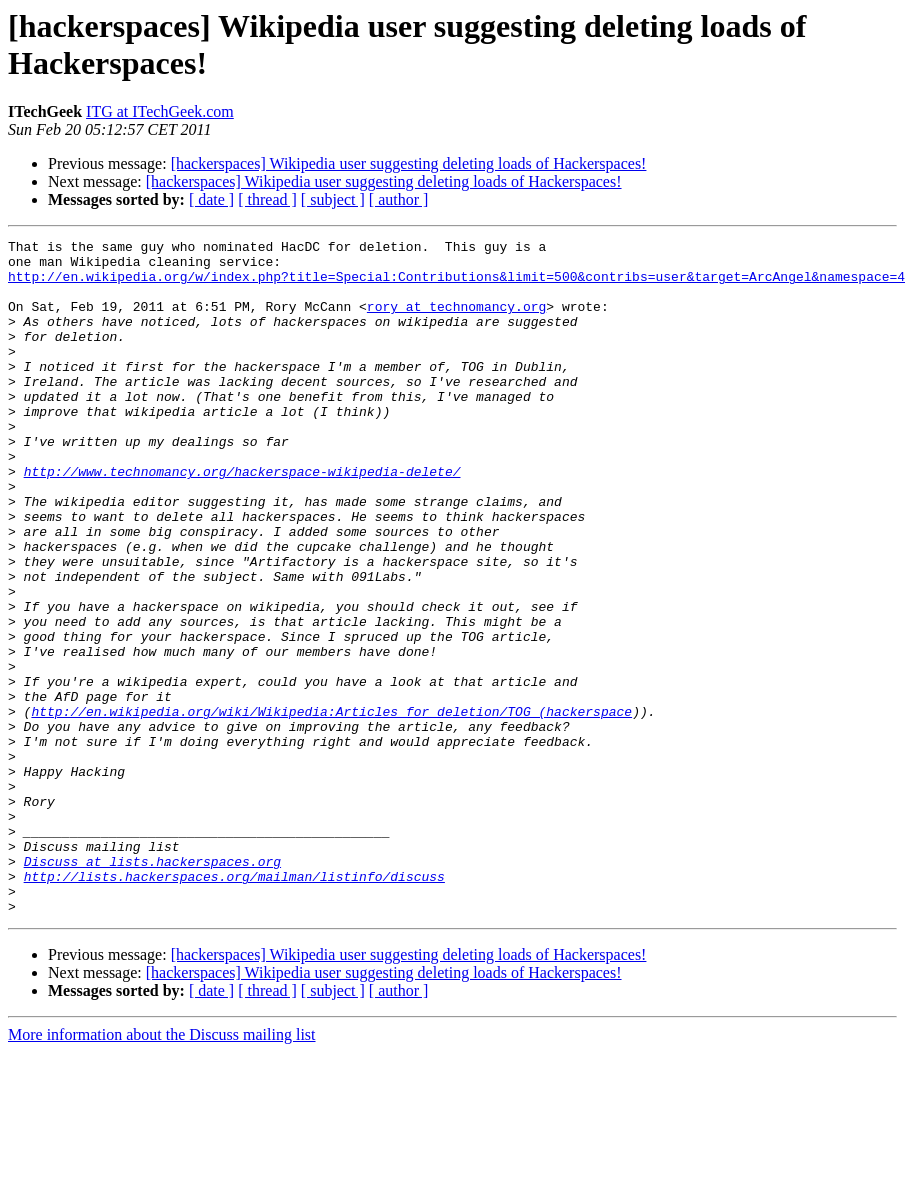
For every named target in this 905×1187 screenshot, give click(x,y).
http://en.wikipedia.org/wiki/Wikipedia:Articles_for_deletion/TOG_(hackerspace (331, 807)
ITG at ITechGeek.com (160, 111)
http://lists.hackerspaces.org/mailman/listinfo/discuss (234, 1005)
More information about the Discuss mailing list (162, 1169)
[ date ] (211, 199)
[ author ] (399, 199)
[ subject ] (333, 199)
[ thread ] (267, 199)
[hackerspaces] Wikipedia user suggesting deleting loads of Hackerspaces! (409, 163)
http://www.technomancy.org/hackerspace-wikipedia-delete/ (242, 519)
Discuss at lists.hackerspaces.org (152, 987)
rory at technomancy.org (456, 321)
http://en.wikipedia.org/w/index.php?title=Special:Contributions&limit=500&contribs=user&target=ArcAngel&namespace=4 (456, 285)
